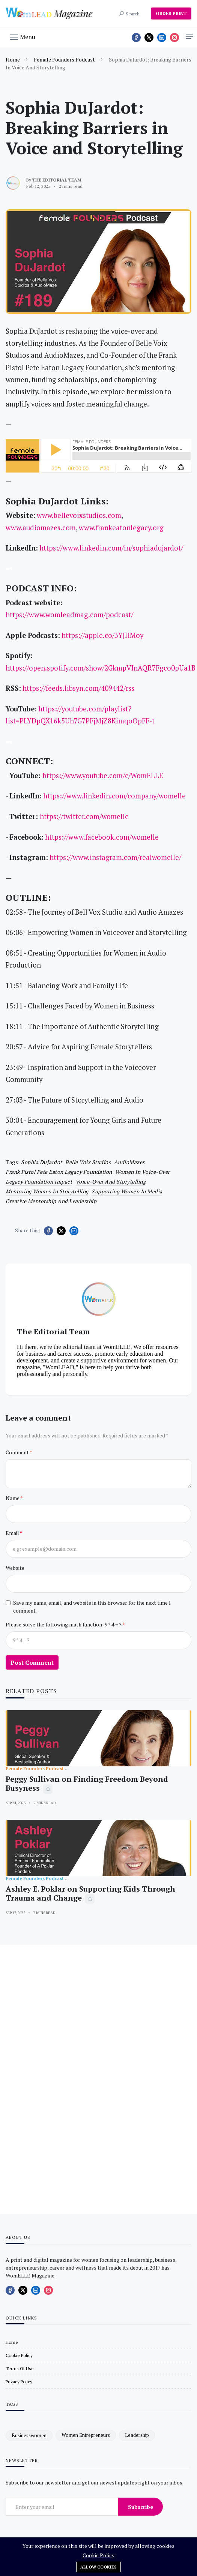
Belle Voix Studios (88, 1162)
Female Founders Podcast (64, 59)
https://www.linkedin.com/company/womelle (114, 795)
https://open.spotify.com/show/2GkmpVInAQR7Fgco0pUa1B (100, 667)
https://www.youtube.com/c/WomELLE (102, 775)
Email (13, 1532)
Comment (18, 1452)
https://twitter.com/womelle (84, 816)
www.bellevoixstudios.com (79, 515)
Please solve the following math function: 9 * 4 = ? (64, 1624)
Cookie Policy (98, 2555)
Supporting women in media (127, 1191)
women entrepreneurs (86, 2435)
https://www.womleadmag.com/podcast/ (69, 614)
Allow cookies (98, 2567)
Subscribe (140, 2506)
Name (13, 1498)
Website (15, 1567)
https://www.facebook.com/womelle (102, 837)
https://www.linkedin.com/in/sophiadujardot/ (111, 547)
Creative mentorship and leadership (51, 1201)
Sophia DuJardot (41, 1162)
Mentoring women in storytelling (47, 1191)
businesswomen (29, 2435)
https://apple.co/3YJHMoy (102, 635)
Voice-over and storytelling (110, 1181)
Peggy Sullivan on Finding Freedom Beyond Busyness (87, 1783)
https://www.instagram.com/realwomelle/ (115, 857)
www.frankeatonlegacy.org (121, 527)
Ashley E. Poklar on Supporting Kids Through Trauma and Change (90, 1893)
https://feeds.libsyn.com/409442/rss (78, 688)
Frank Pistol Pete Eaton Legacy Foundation (59, 1171)
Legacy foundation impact (39, 1181)
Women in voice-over (142, 1171)
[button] (22, 36)
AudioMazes (129, 1162)
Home (13, 59)
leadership (137, 2435)
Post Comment (32, 1662)
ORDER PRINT (171, 13)
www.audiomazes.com (41, 527)
